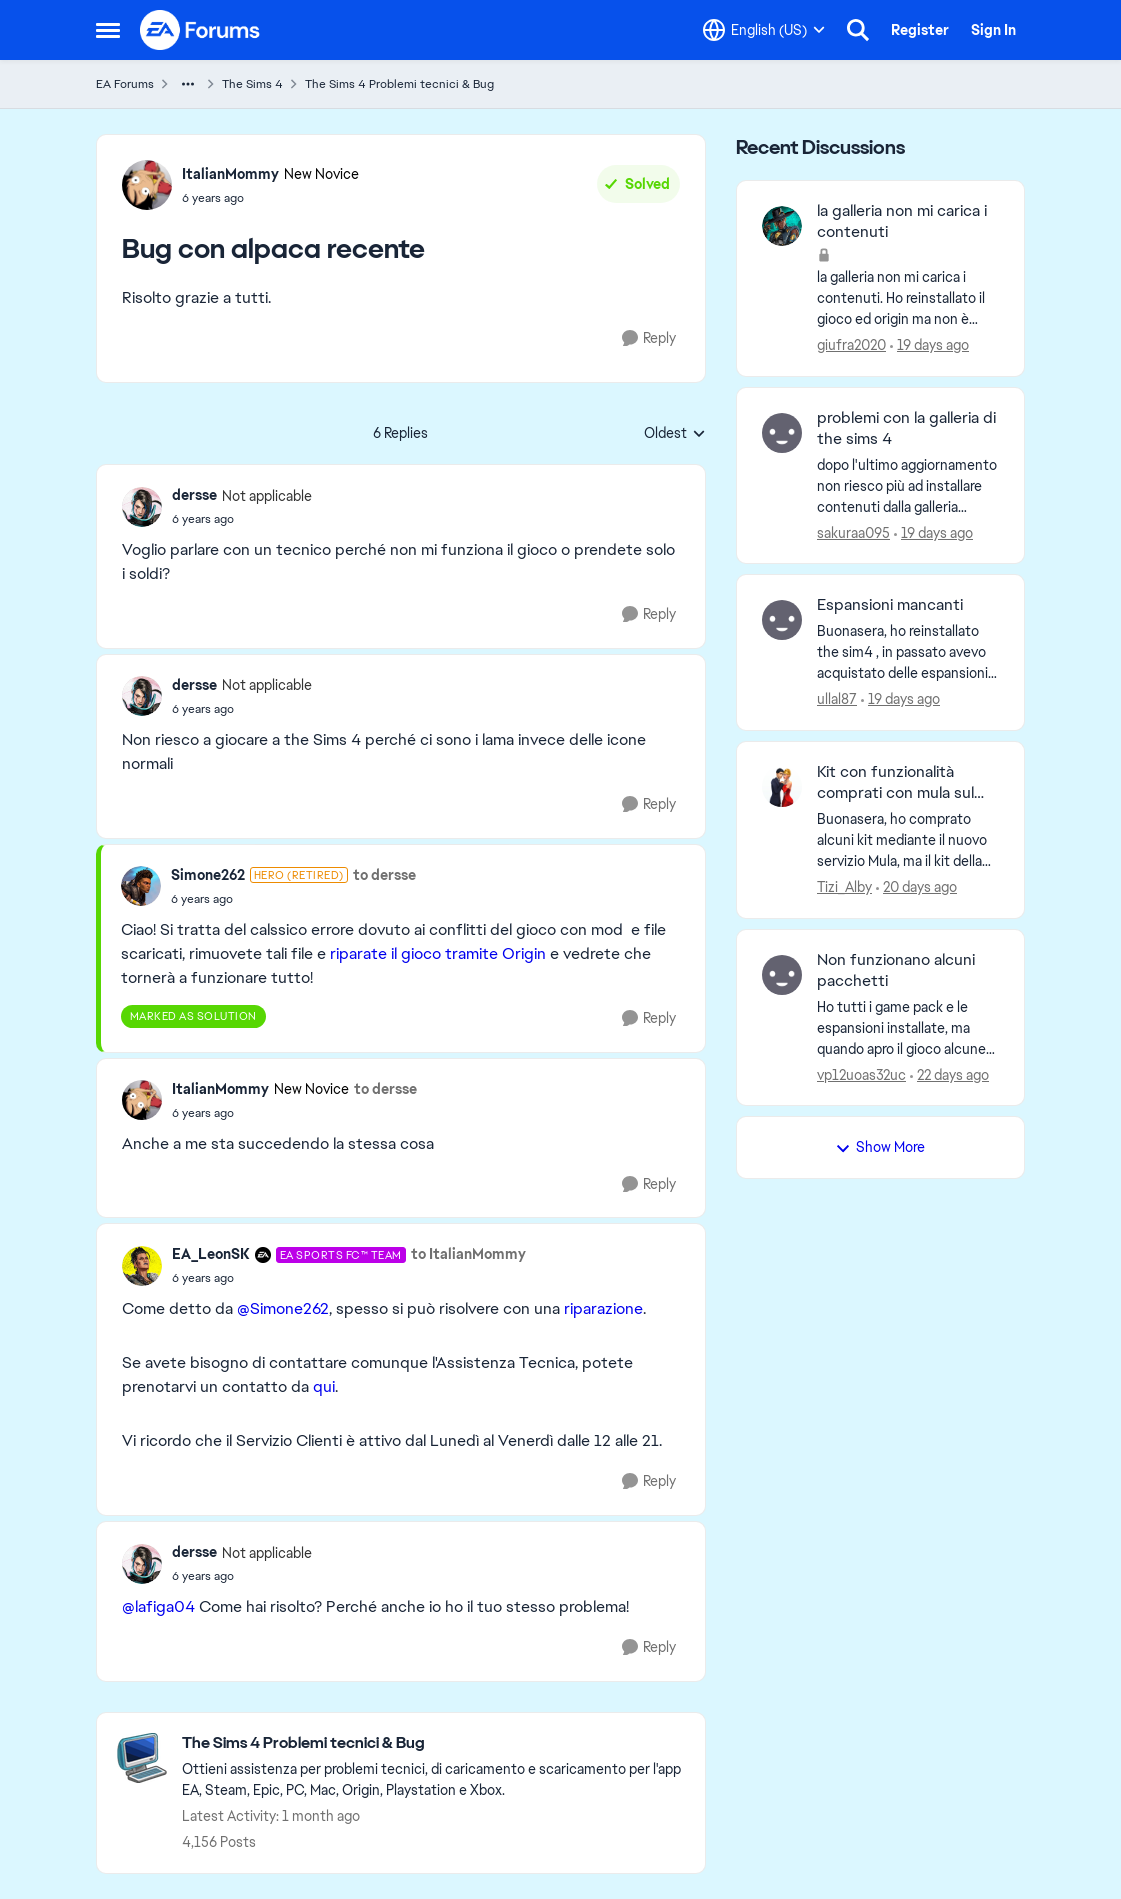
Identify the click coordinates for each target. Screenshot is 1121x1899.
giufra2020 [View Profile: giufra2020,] (851, 345)
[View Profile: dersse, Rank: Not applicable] (142, 507)
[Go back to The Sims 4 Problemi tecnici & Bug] (433, 1743)
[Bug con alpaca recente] (242, 519)
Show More (880, 1147)
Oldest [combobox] (675, 434)
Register (920, 30)
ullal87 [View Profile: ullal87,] (837, 699)
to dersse (384, 875)
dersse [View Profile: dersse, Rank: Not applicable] (194, 495)
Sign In (993, 30)
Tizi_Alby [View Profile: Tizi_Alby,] (844, 887)
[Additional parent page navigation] (188, 84)
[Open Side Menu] (108, 30)
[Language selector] (764, 30)
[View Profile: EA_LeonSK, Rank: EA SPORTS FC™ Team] (142, 1266)
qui (324, 1386)
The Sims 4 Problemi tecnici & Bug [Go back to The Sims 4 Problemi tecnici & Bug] (399, 84)
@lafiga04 (158, 1606)
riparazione (603, 1308)
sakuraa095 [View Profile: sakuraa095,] (853, 532)
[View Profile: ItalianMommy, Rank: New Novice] (147, 185)
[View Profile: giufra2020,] (782, 226)
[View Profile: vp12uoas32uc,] (782, 975)
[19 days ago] (929, 345)
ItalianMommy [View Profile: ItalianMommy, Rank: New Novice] (230, 174)
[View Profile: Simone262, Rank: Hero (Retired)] (141, 886)
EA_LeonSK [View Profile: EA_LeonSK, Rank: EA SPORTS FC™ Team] (211, 1254)
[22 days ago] (949, 1074)
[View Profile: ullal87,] (782, 620)
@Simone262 (283, 1308)
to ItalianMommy (468, 1254)
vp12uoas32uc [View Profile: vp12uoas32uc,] (861, 1074)
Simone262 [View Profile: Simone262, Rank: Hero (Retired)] (208, 875)
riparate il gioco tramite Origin (438, 953)
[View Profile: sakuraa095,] (782, 433)
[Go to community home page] (201, 30)
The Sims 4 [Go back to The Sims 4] (252, 84)
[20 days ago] (916, 887)
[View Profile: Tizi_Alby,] (782, 787)
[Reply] (649, 338)
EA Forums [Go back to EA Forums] (125, 84)
